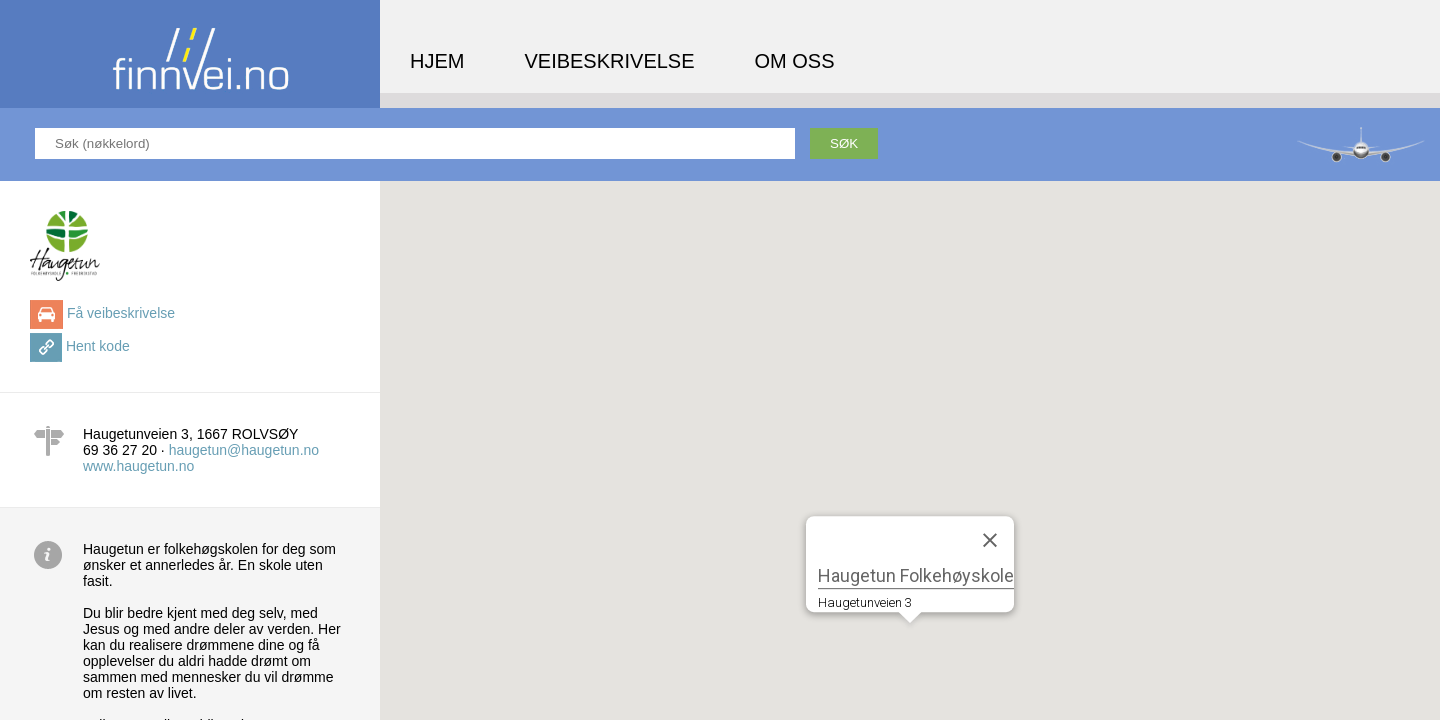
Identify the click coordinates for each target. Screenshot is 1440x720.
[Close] (990, 540)
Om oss (795, 61)
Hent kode (98, 346)
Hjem (437, 61)
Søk (844, 143)
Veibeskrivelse (609, 61)
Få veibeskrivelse (121, 313)
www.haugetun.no (138, 466)
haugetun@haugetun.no (244, 450)
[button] (910, 641)
